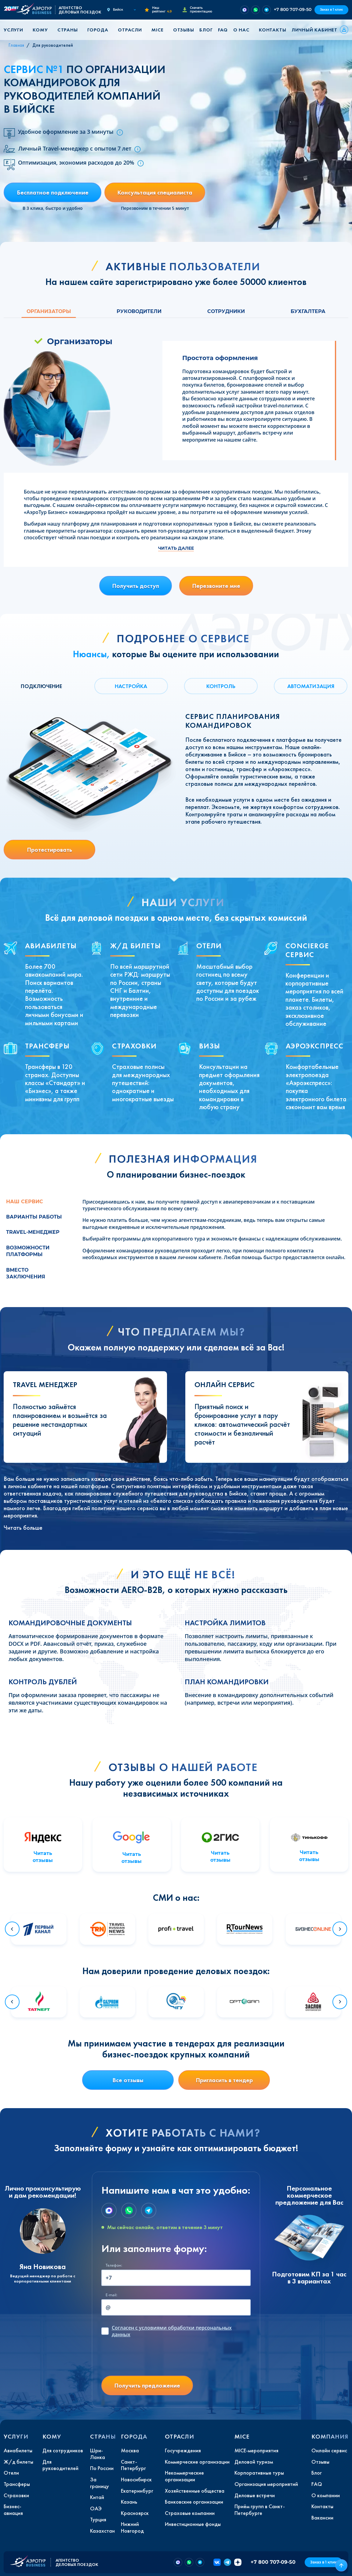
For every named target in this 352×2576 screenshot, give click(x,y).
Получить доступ (135, 586)
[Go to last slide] (12, 1929)
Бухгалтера (308, 311)
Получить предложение (147, 2385)
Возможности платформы (27, 1251)
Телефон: (114, 2265)
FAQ (223, 30)
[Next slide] (339, 1929)
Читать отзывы (43, 1856)
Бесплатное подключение (53, 192)
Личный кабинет (314, 30)
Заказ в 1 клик (331, 10)
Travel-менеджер (33, 1232)
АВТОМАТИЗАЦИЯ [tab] (310, 686)
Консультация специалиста (154, 192)
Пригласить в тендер (224, 2080)
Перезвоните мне (216, 586)
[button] (15, 30)
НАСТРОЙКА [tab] (131, 686)
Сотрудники (226, 311)
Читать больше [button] (23, 1528)
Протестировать (49, 850)
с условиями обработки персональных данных (172, 2331)
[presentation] (147, 2359)
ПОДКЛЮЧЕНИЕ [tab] (41, 686)
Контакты (272, 30)
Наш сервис (24, 1201)
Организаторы (49, 311)
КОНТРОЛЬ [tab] (220, 686)
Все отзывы (127, 2080)
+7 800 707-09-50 (292, 9)
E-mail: (111, 2294)
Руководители (139, 311)
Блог (205, 30)
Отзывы (183, 30)
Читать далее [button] (176, 548)
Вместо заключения (25, 1273)
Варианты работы (34, 1217)
